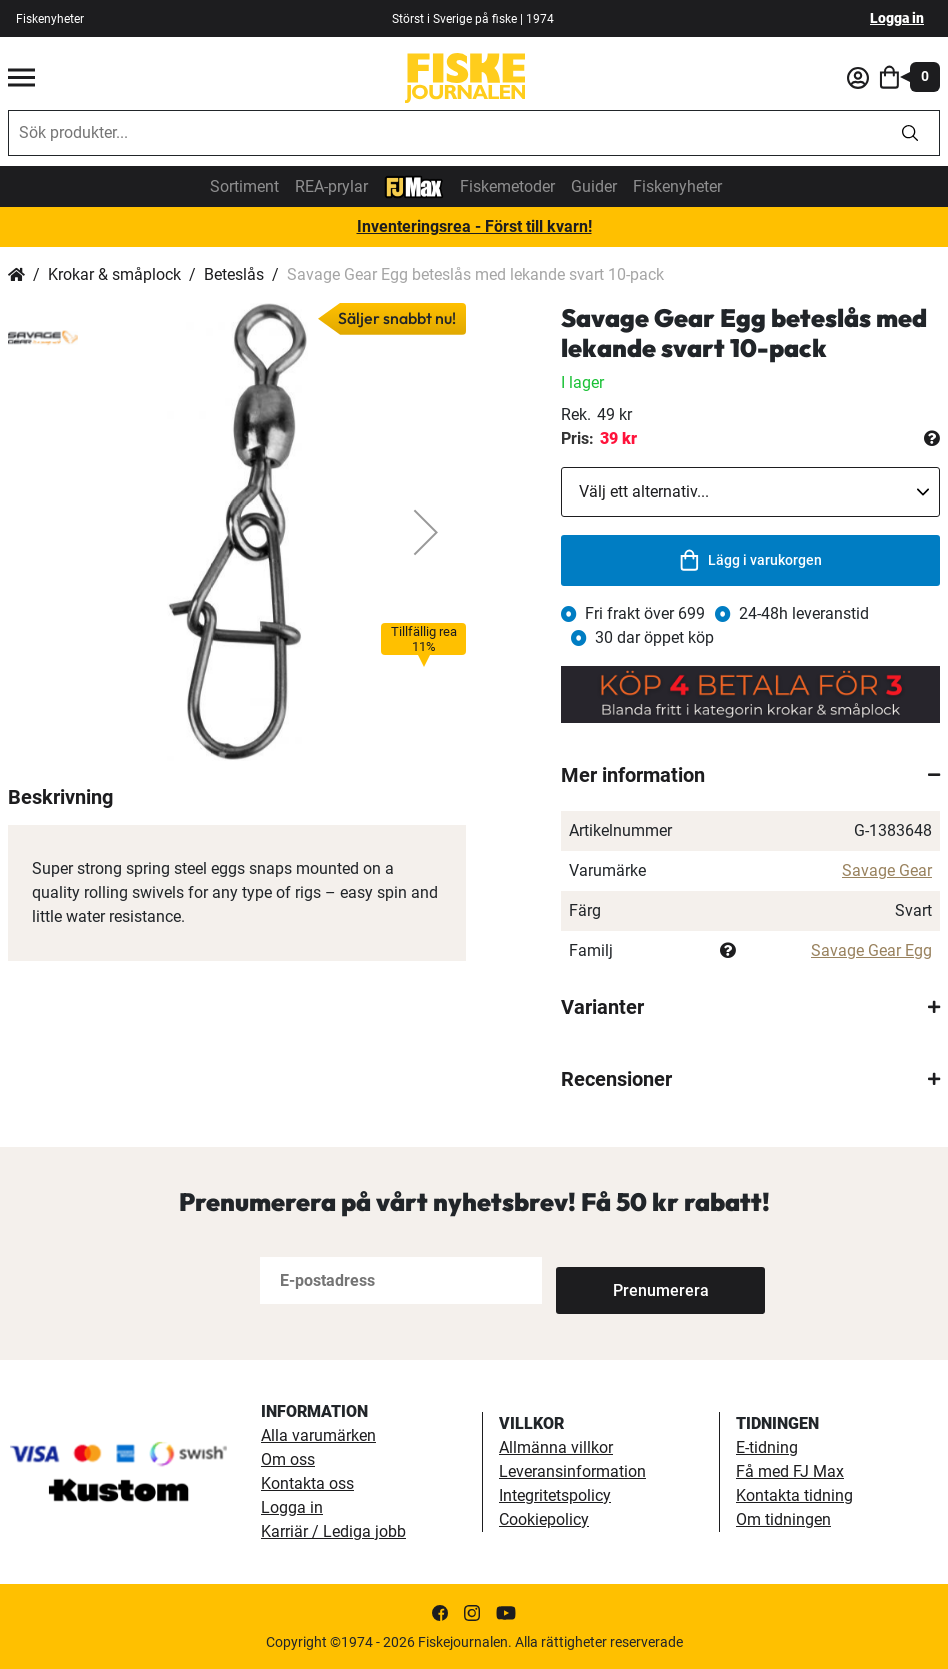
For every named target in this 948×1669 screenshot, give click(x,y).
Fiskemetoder (507, 186)
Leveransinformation (572, 1471)
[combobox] (445, 133)
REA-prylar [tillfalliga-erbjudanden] (331, 186)
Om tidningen (783, 1519)
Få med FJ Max (790, 1471)
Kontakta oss (307, 1483)
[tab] (750, 775)
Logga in (897, 18)
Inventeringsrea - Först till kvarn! (474, 226)
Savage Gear (887, 870)
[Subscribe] (622, 1280)
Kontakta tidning (794, 1495)
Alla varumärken (318, 1435)
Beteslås (234, 274)
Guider (594, 186)
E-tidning (767, 1447)
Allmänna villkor (556, 1447)
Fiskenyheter (677, 186)
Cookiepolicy (544, 1519)
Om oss (288, 1459)
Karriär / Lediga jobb (333, 1531)
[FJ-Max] (414, 185)
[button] (426, 532)
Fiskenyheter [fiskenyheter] (50, 19)
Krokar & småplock (114, 274)
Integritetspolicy (555, 1495)
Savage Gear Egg (871, 950)
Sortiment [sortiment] (244, 186)
